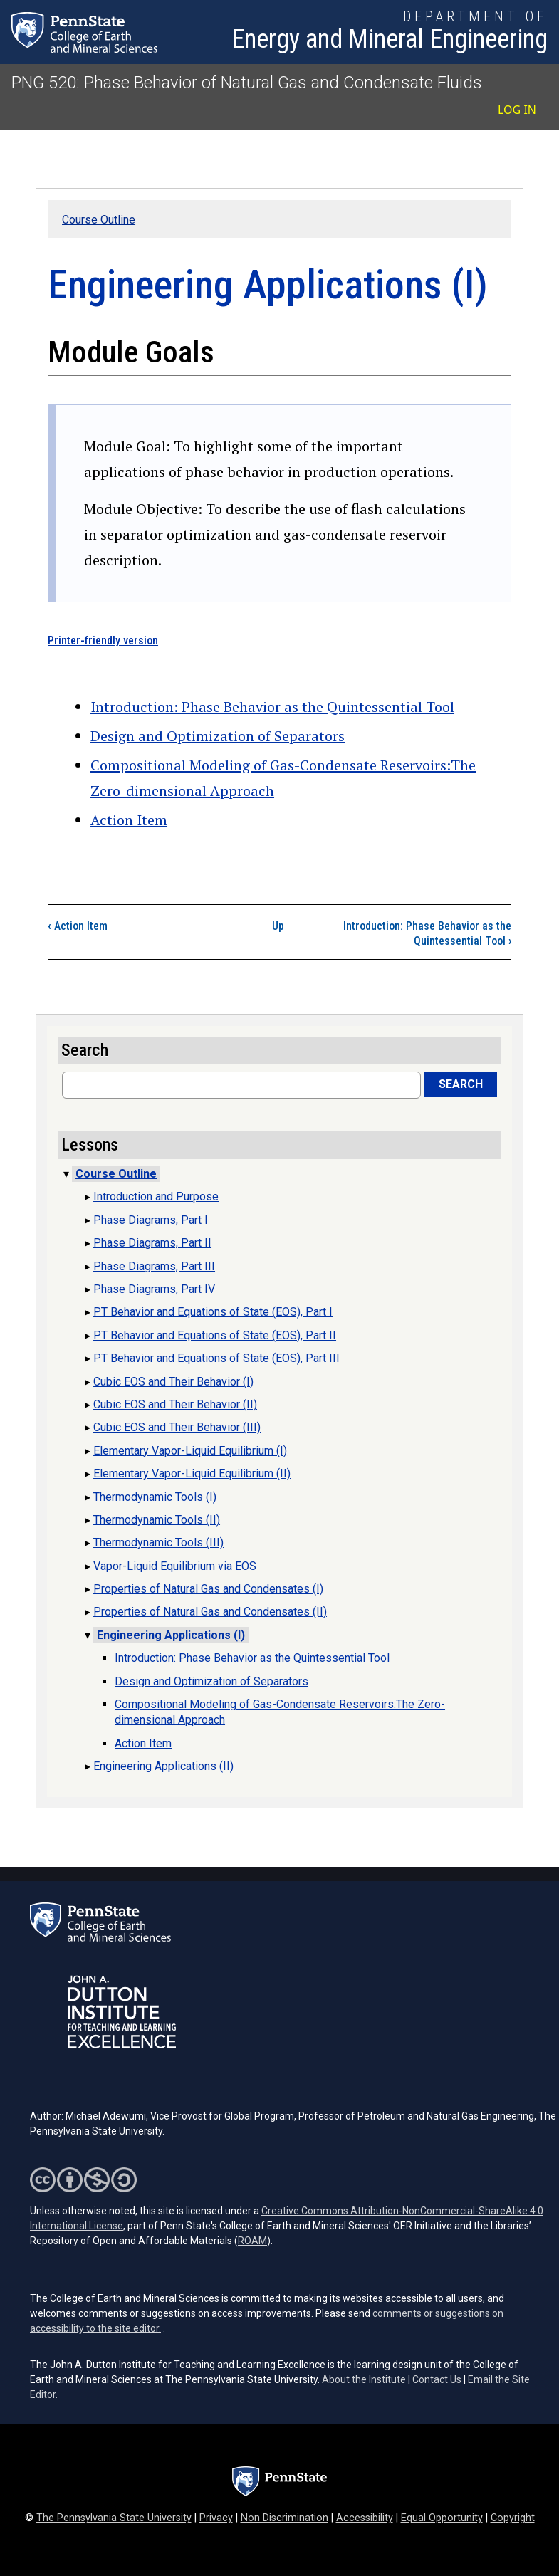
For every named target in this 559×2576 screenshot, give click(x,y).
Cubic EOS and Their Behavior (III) (177, 1427)
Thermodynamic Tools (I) (154, 1497)
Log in (517, 109)
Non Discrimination (284, 2518)
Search (461, 1084)
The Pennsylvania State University (114, 2518)
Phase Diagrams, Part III (154, 1266)
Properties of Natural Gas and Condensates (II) (210, 1611)
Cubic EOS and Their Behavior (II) (175, 1404)
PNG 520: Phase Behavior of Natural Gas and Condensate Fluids (246, 83)
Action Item (128, 819)
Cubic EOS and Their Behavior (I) (173, 1381)
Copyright (513, 2518)
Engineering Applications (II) (163, 1766)
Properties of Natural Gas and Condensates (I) (208, 1589)
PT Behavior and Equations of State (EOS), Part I (213, 1312)
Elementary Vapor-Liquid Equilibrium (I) (190, 1450)
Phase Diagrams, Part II (152, 1243)
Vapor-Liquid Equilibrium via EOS (174, 1566)
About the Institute (364, 2379)
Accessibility (364, 2518)
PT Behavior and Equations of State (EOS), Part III (216, 1358)
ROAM (252, 2240)
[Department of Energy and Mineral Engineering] (389, 32)
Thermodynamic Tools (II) (156, 1520)
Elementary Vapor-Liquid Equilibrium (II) (192, 1473)
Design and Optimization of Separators (217, 735)
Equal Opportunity (442, 2518)
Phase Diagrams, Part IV (154, 1289)
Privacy (216, 2518)
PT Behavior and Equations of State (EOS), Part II (214, 1335)
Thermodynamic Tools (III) (158, 1542)
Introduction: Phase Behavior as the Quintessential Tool (272, 706)
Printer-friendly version (103, 640)
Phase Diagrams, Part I (150, 1220)
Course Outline (98, 219)
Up (278, 926)
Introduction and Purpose (156, 1196)
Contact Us (436, 2379)
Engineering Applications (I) (171, 1635)
